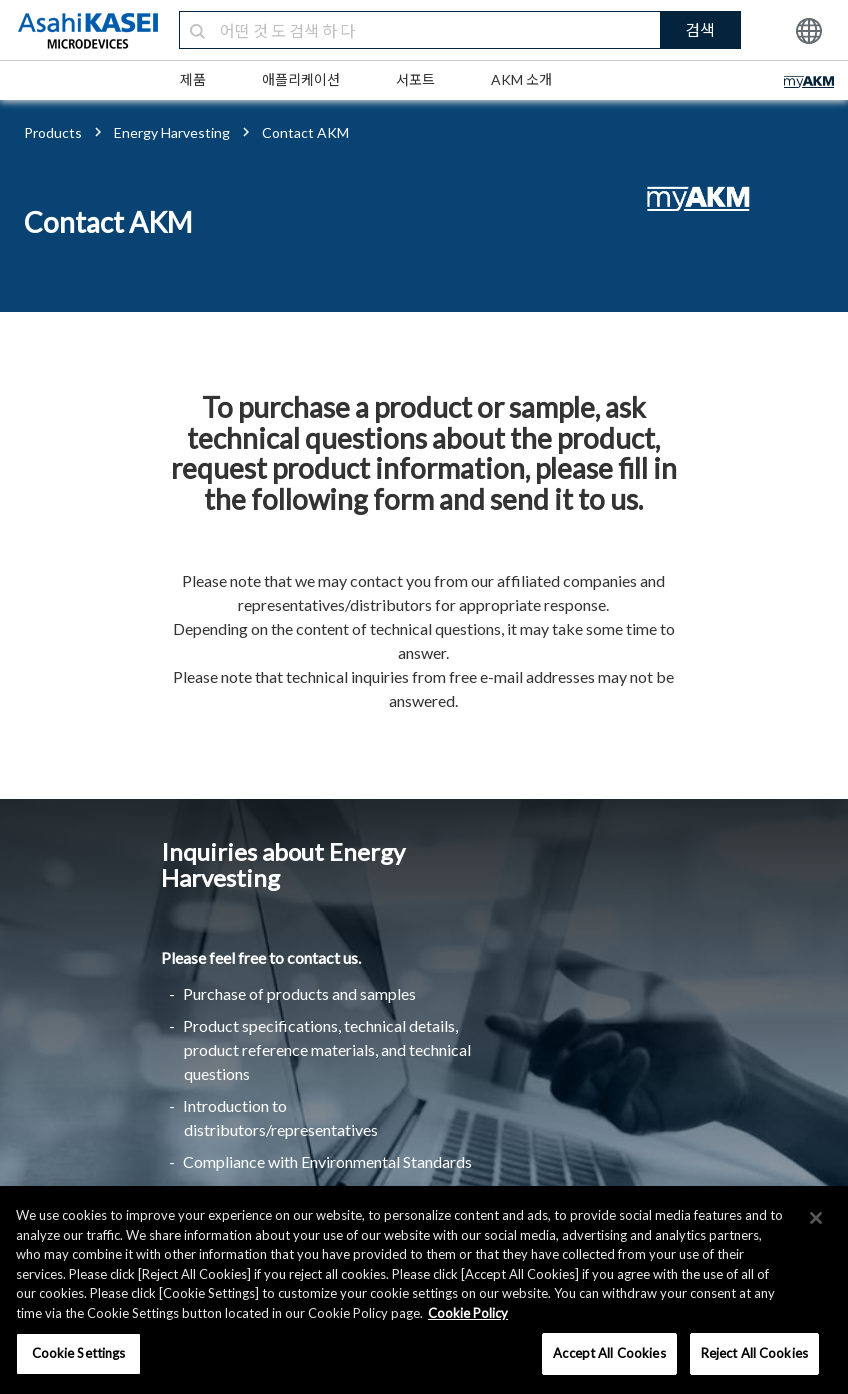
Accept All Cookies (609, 1353)
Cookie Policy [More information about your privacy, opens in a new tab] (468, 1313)
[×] (816, 1218)
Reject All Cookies (754, 1353)
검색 (700, 29)
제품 (193, 79)
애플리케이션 (301, 79)
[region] (424, 1290)
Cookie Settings (79, 1353)
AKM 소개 (521, 79)
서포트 (415, 79)
